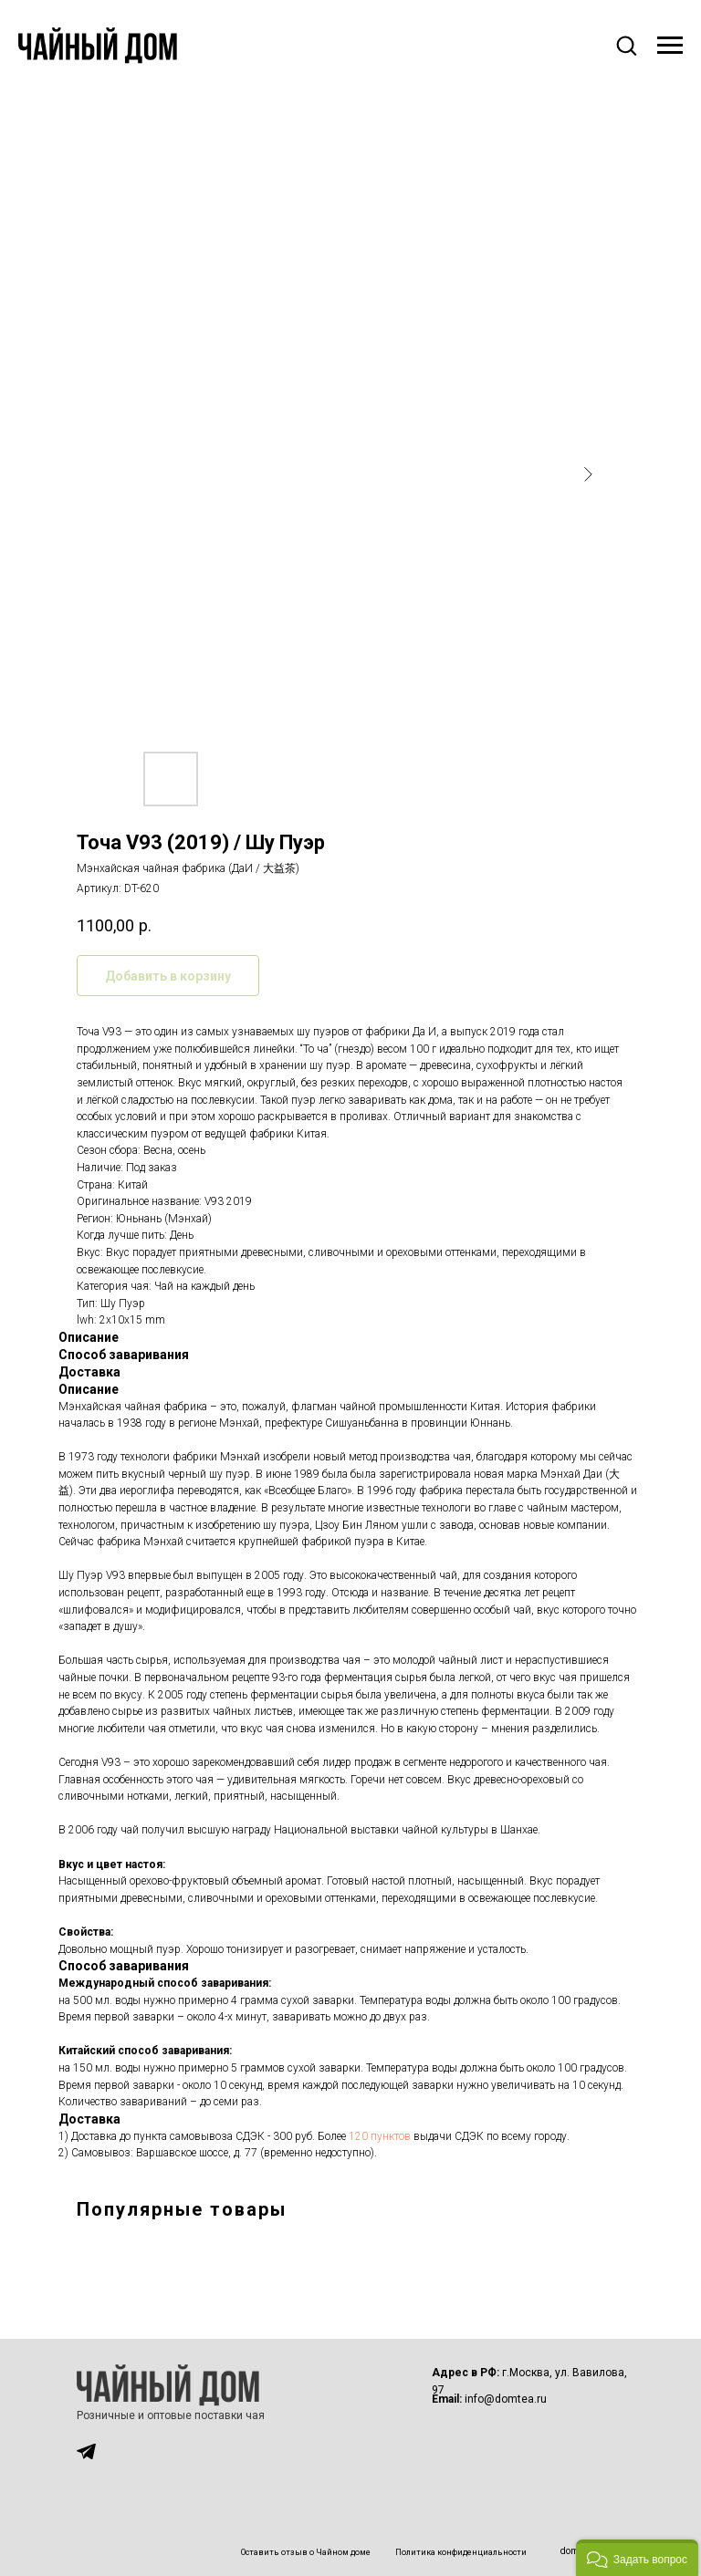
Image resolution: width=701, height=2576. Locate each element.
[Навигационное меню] (670, 45)
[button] (626, 45)
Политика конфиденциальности (461, 2552)
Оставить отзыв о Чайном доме (306, 2552)
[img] (86, 2451)
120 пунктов (380, 2136)
